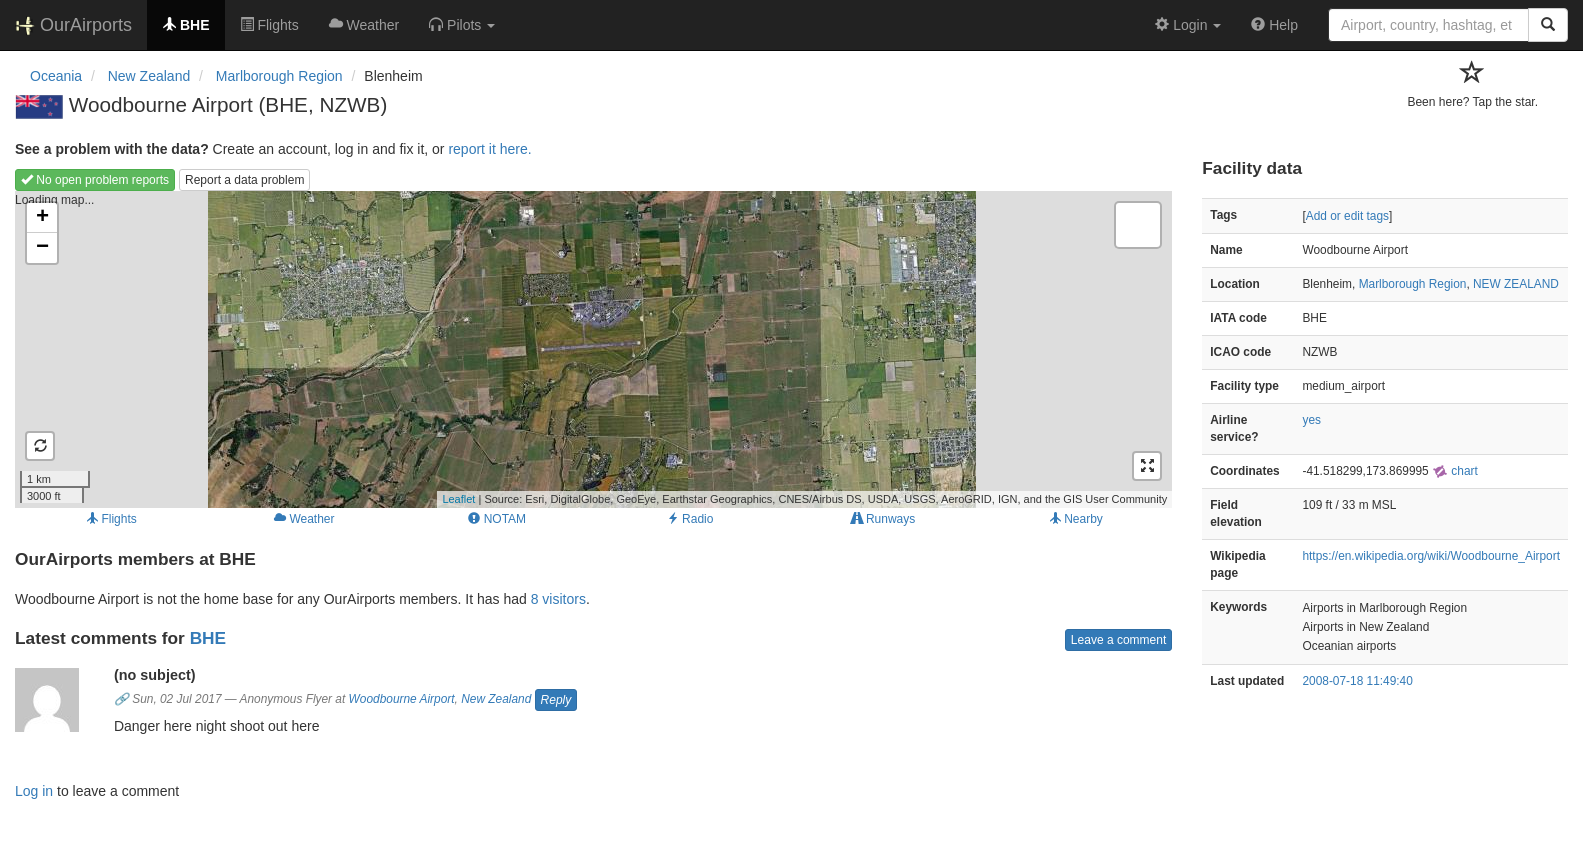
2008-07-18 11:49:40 (1357, 681)
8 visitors (558, 599)
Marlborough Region (1413, 284)
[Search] (1548, 25)
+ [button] (42, 218)
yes (1311, 420)
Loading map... (591, 349)
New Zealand (496, 699)
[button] (462, 25)
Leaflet (458, 499)
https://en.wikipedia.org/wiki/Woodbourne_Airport (1431, 556)
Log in (34, 791)
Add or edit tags (1347, 216)
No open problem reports (95, 180)
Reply (556, 700)
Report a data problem (244, 180)
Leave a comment (1118, 640)
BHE (208, 638)
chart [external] (1455, 471)
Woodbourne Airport (402, 699)
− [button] (42, 248)
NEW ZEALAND (1516, 284)
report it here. (489, 149)
